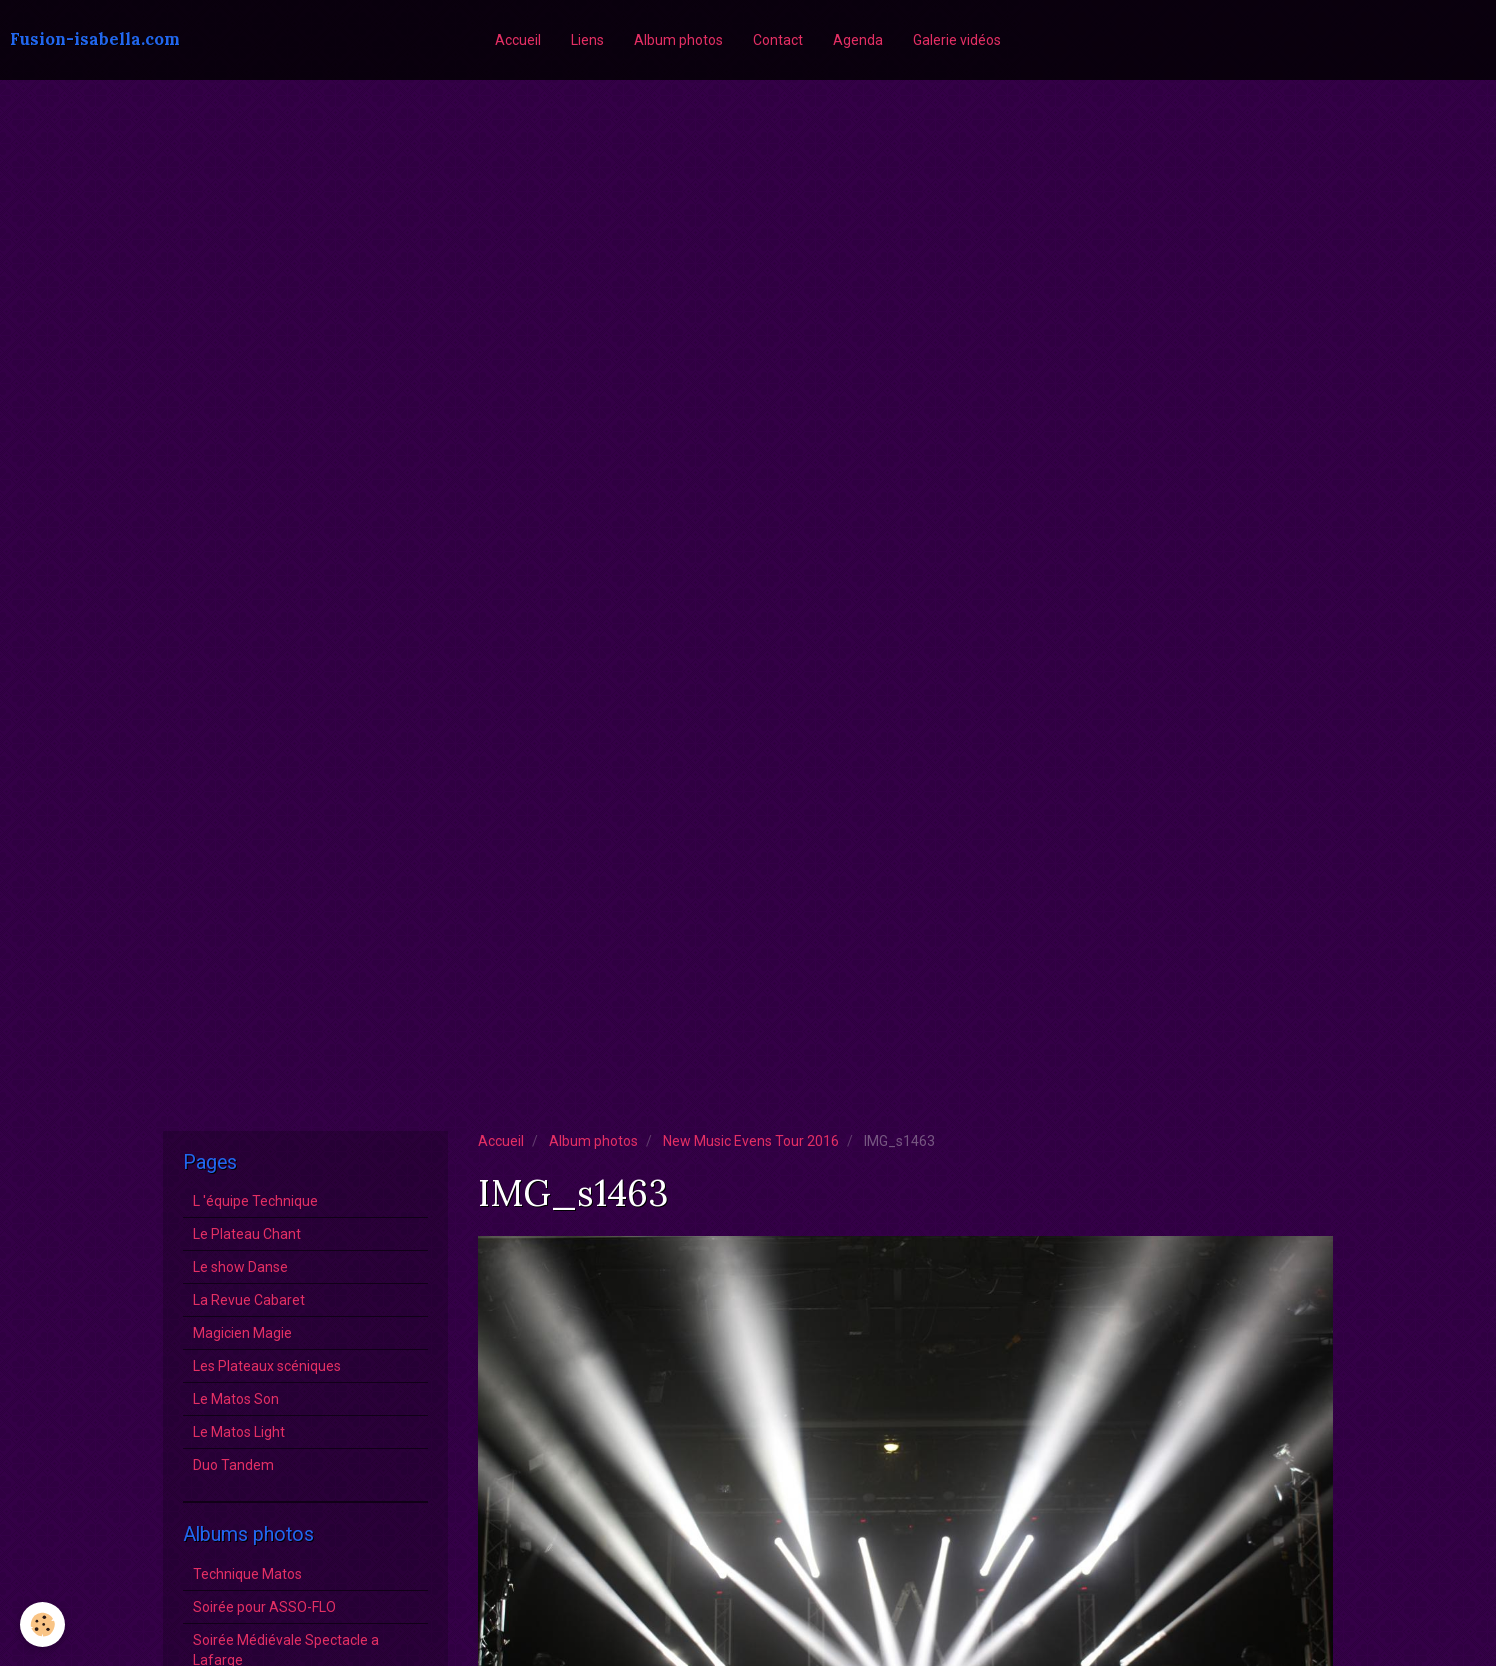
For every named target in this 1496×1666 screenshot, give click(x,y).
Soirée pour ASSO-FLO (264, 1607)
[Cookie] (42, 1624)
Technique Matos (247, 1574)
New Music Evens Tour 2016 (751, 1141)
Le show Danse (240, 1267)
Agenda (858, 40)
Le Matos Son (236, 1399)
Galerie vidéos (957, 40)
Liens (587, 40)
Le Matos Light (239, 1432)
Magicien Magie (242, 1333)
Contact (778, 40)
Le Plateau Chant (247, 1234)
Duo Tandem (233, 1465)
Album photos (678, 40)
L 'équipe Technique (255, 1201)
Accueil (518, 40)
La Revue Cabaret (249, 1300)
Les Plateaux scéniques (267, 1366)
